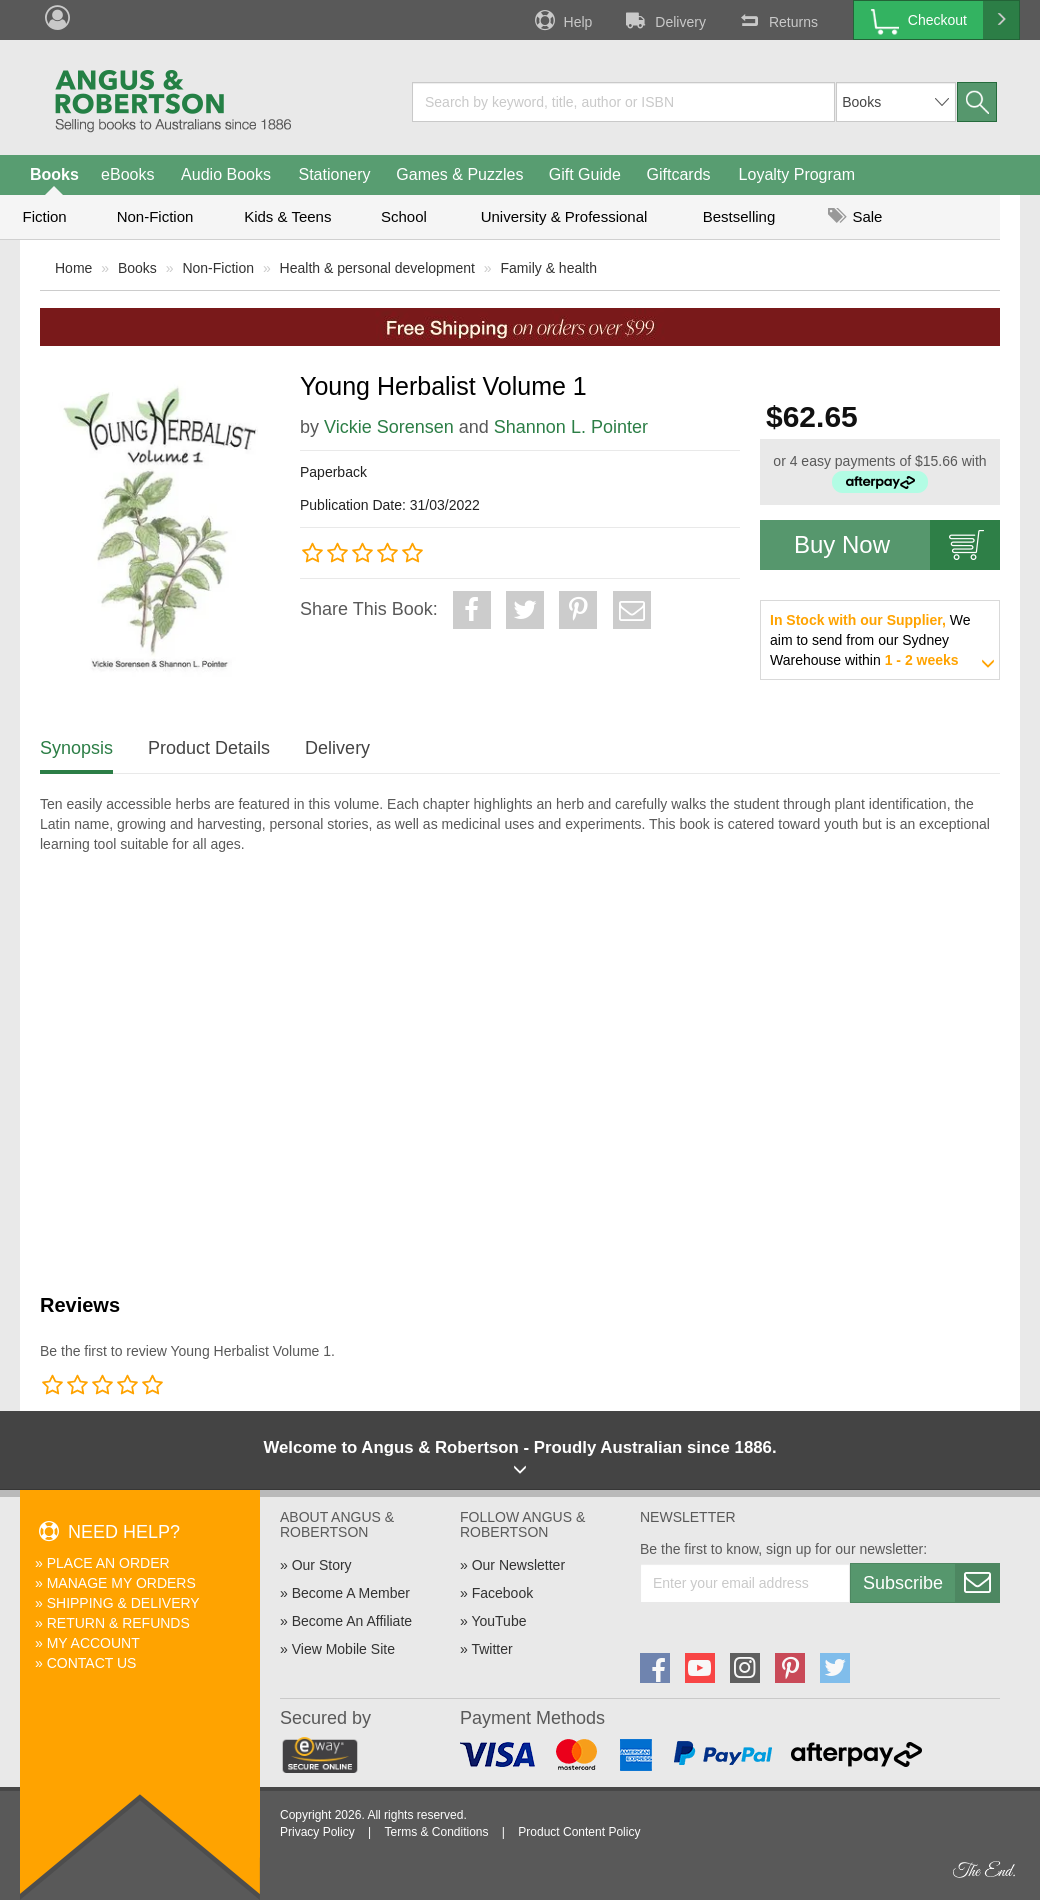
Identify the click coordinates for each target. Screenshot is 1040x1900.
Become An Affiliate (352, 1621)
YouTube (498, 1621)
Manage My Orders (121, 1583)
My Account (93, 1643)
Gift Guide (585, 174)
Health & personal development (377, 268)
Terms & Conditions (436, 1832)
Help (562, 20)
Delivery (664, 20)
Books (54, 174)
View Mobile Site (343, 1649)
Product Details (209, 748)
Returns (777, 20)
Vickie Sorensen (389, 427)
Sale (855, 216)
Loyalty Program (797, 174)
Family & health (549, 268)
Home (73, 268)
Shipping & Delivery (123, 1603)
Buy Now (897, 545)
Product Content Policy (579, 1832)
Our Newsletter (518, 1565)
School (404, 216)
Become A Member (351, 1593)
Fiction (44, 216)
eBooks (127, 174)
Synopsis (76, 748)
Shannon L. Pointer (571, 427)
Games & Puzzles (459, 174)
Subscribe (931, 1583)
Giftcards (679, 174)
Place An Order (108, 1563)
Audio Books (226, 174)
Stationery (334, 174)
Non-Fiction (155, 216)
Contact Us (92, 1663)
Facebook (502, 1593)
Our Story (322, 1565)
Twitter (491, 1649)
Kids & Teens (287, 216)
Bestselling (739, 216)
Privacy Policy (317, 1832)
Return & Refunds (118, 1623)
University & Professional (564, 216)
